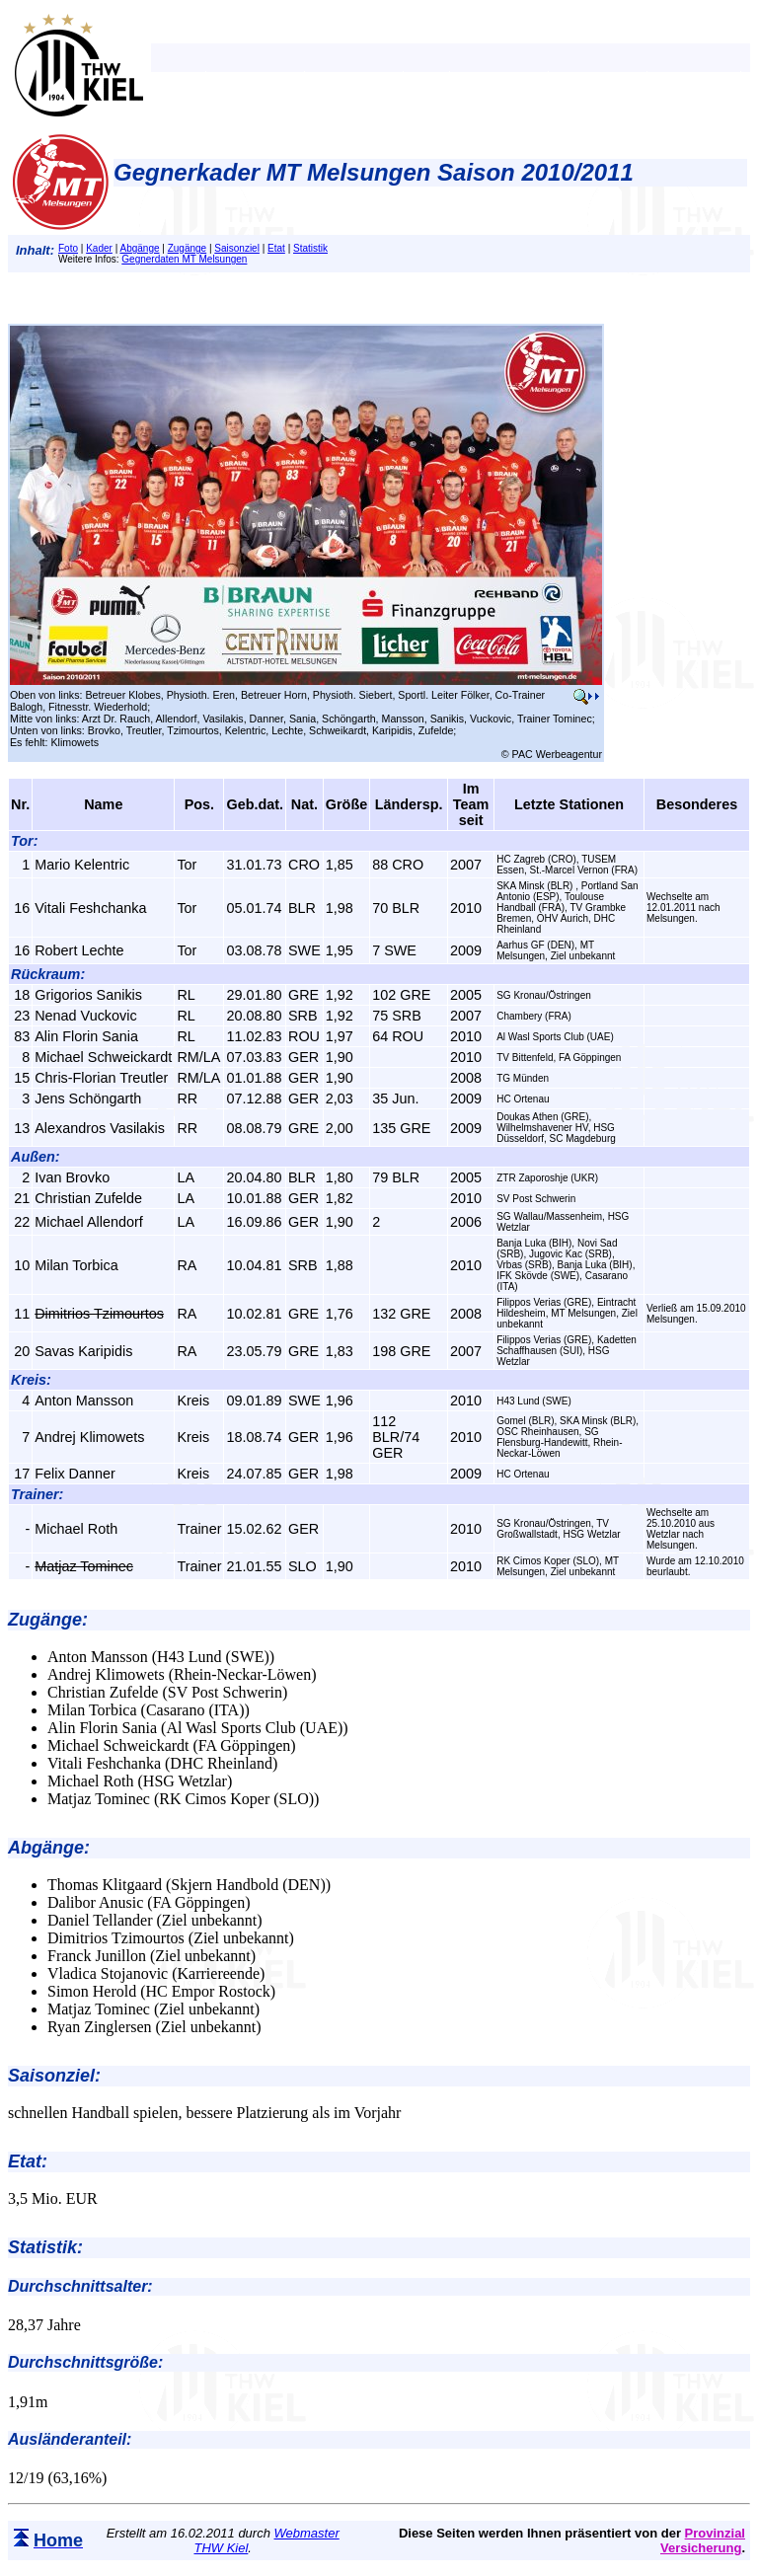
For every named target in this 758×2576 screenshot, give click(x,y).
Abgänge (139, 248)
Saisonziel (237, 248)
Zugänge (187, 248)
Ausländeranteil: (69, 2439)
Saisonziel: (54, 2075)
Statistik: (45, 2247)
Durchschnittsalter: (80, 2286)
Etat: (27, 2161)
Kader (99, 248)
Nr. (20, 804)
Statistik (310, 248)
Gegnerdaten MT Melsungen (184, 259)
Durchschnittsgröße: (85, 2362)
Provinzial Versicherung (702, 2540)
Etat (276, 248)
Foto (68, 248)
